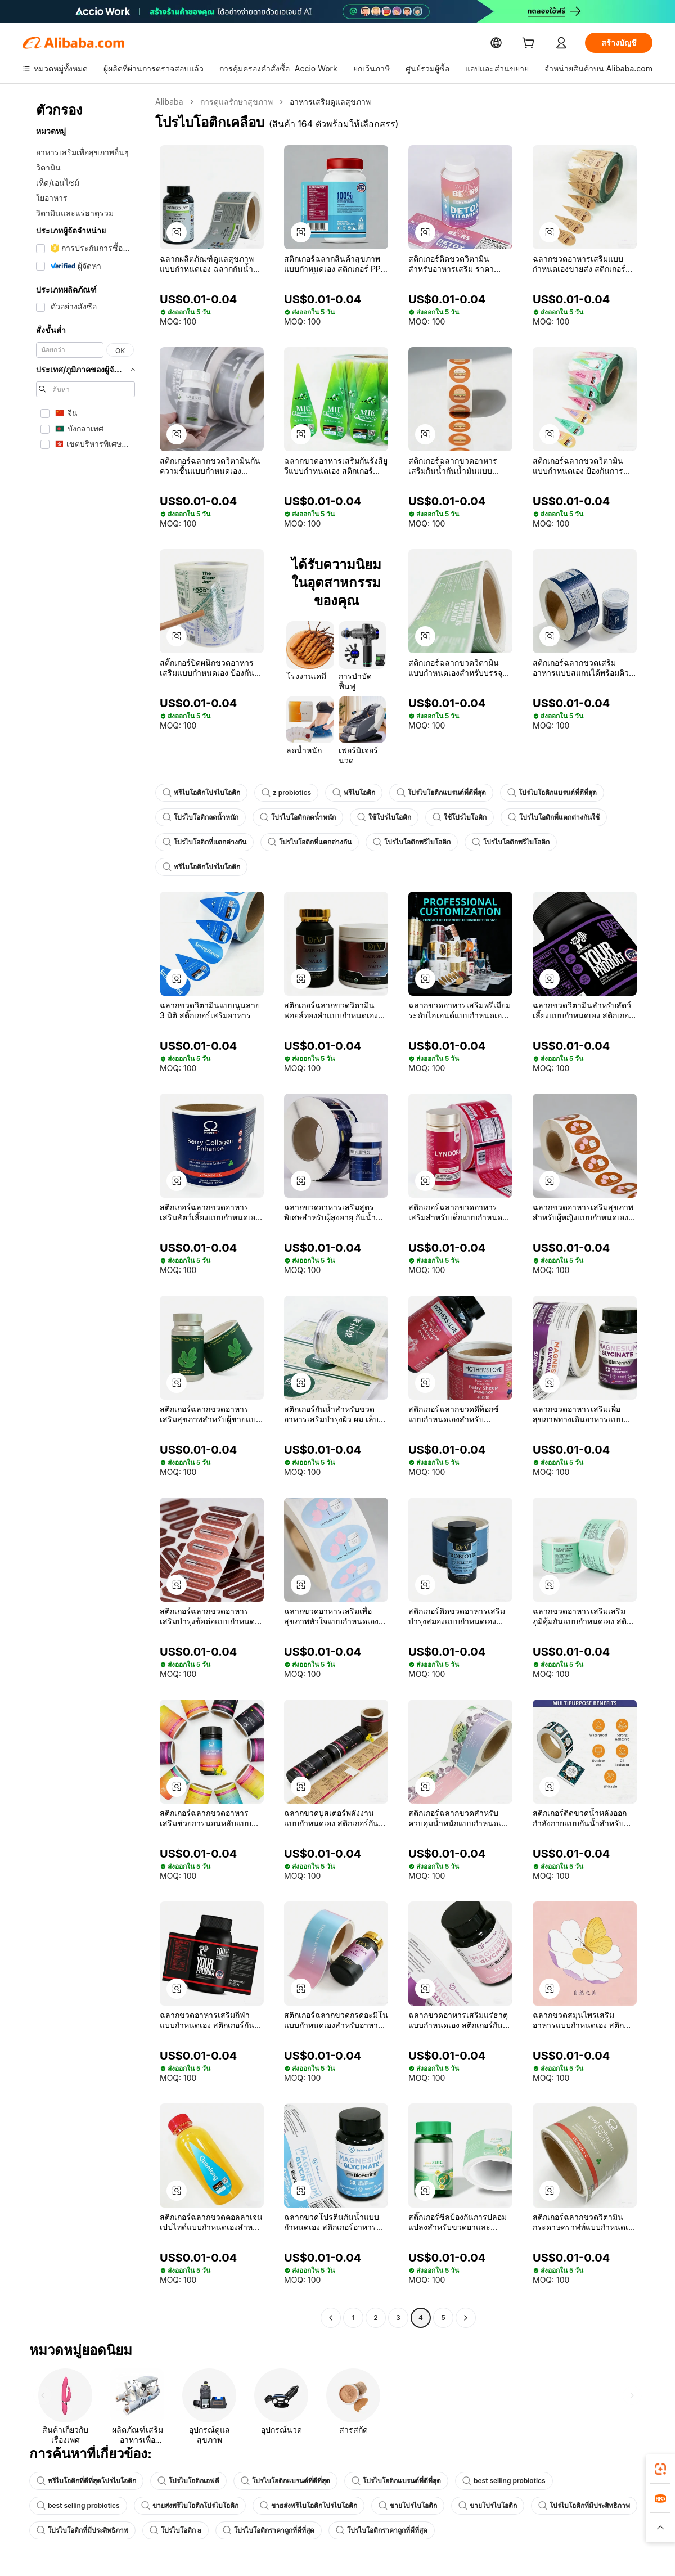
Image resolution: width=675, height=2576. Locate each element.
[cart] (530, 44)
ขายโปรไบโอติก (403, 2505)
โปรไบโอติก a (175, 2530)
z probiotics (285, 792)
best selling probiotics (501, 2480)
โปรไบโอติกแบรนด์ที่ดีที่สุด (438, 792)
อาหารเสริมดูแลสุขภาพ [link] (328, 101)
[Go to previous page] (331, 2318)
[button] (176, 232)
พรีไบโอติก (351, 792)
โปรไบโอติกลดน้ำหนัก (200, 817)
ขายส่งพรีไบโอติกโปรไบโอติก (184, 2505)
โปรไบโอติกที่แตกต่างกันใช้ (554, 817)
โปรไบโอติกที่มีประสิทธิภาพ (579, 2505)
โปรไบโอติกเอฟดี (188, 2480)
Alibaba (168, 101)
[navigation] (85, 1211)
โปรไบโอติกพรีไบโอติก (412, 842)
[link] (660, 2469)
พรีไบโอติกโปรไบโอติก (201, 792)
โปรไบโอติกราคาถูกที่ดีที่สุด (268, 2530)
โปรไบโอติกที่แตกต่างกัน (204, 842)
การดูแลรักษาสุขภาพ (235, 101)
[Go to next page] (466, 2318)
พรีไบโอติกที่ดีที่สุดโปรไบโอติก (86, 2480)
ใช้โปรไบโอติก (384, 817)
